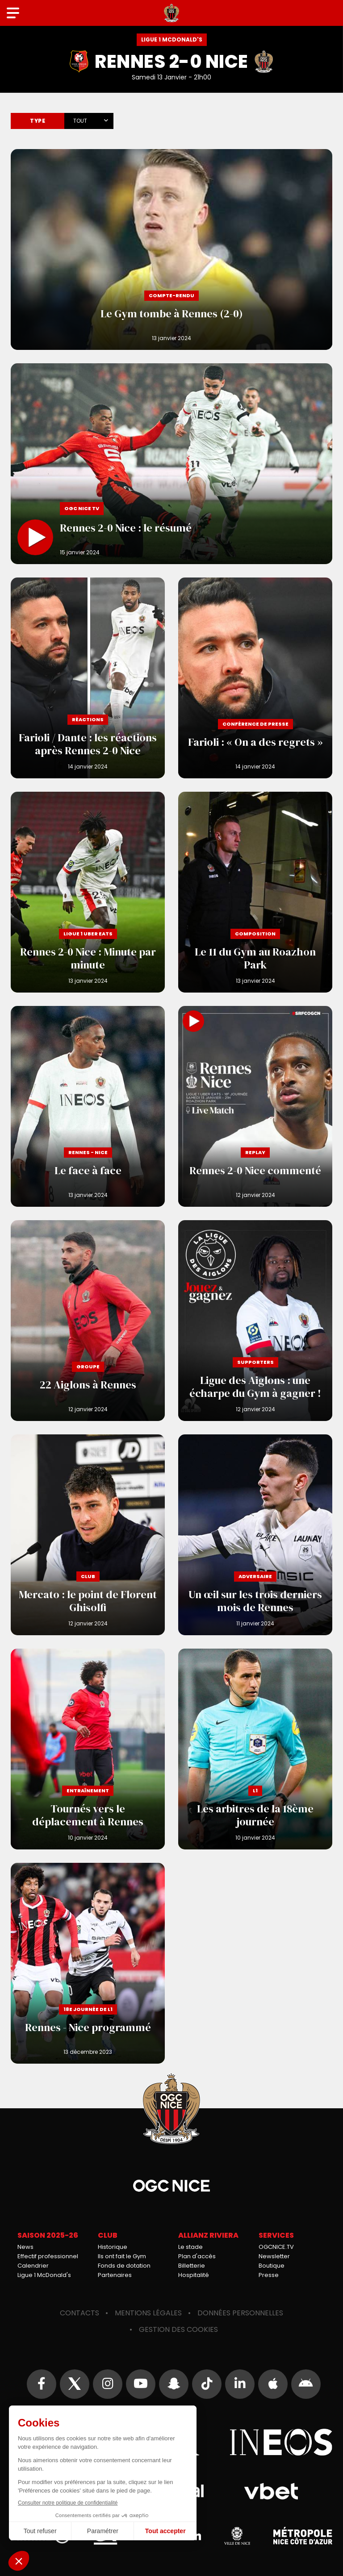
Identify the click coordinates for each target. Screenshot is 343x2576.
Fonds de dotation (124, 2265)
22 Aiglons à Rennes (88, 1320)
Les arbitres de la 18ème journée (255, 1749)
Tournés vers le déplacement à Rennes (88, 1749)
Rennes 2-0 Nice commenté (255, 1106)
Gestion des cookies (178, 2329)
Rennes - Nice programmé (88, 1963)
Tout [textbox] (80, 121)
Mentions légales (148, 2313)
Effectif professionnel (47, 2256)
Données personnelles (240, 2313)
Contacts (79, 2313)
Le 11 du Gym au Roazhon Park (255, 892)
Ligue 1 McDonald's (44, 2275)
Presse (269, 2275)
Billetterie (191, 2265)
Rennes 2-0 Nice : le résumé (171, 463)
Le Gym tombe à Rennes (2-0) (171, 249)
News (25, 2247)
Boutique (271, 2265)
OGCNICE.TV (276, 2247)
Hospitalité (193, 2275)
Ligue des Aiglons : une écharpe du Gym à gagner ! (255, 1320)
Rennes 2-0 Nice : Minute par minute (88, 892)
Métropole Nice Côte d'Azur (302, 2536)
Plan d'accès (197, 2256)
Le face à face (88, 1106)
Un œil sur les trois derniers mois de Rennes (255, 1534)
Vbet (271, 2491)
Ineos (281, 2442)
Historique (112, 2247)
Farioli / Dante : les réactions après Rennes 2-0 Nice (88, 678)
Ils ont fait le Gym (122, 2256)
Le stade (190, 2247)
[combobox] (88, 119)
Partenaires (115, 2275)
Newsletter (274, 2256)
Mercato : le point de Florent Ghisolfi (88, 1534)
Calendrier (33, 2265)
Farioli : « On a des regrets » (255, 678)
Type (37, 121)
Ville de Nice (237, 2536)
